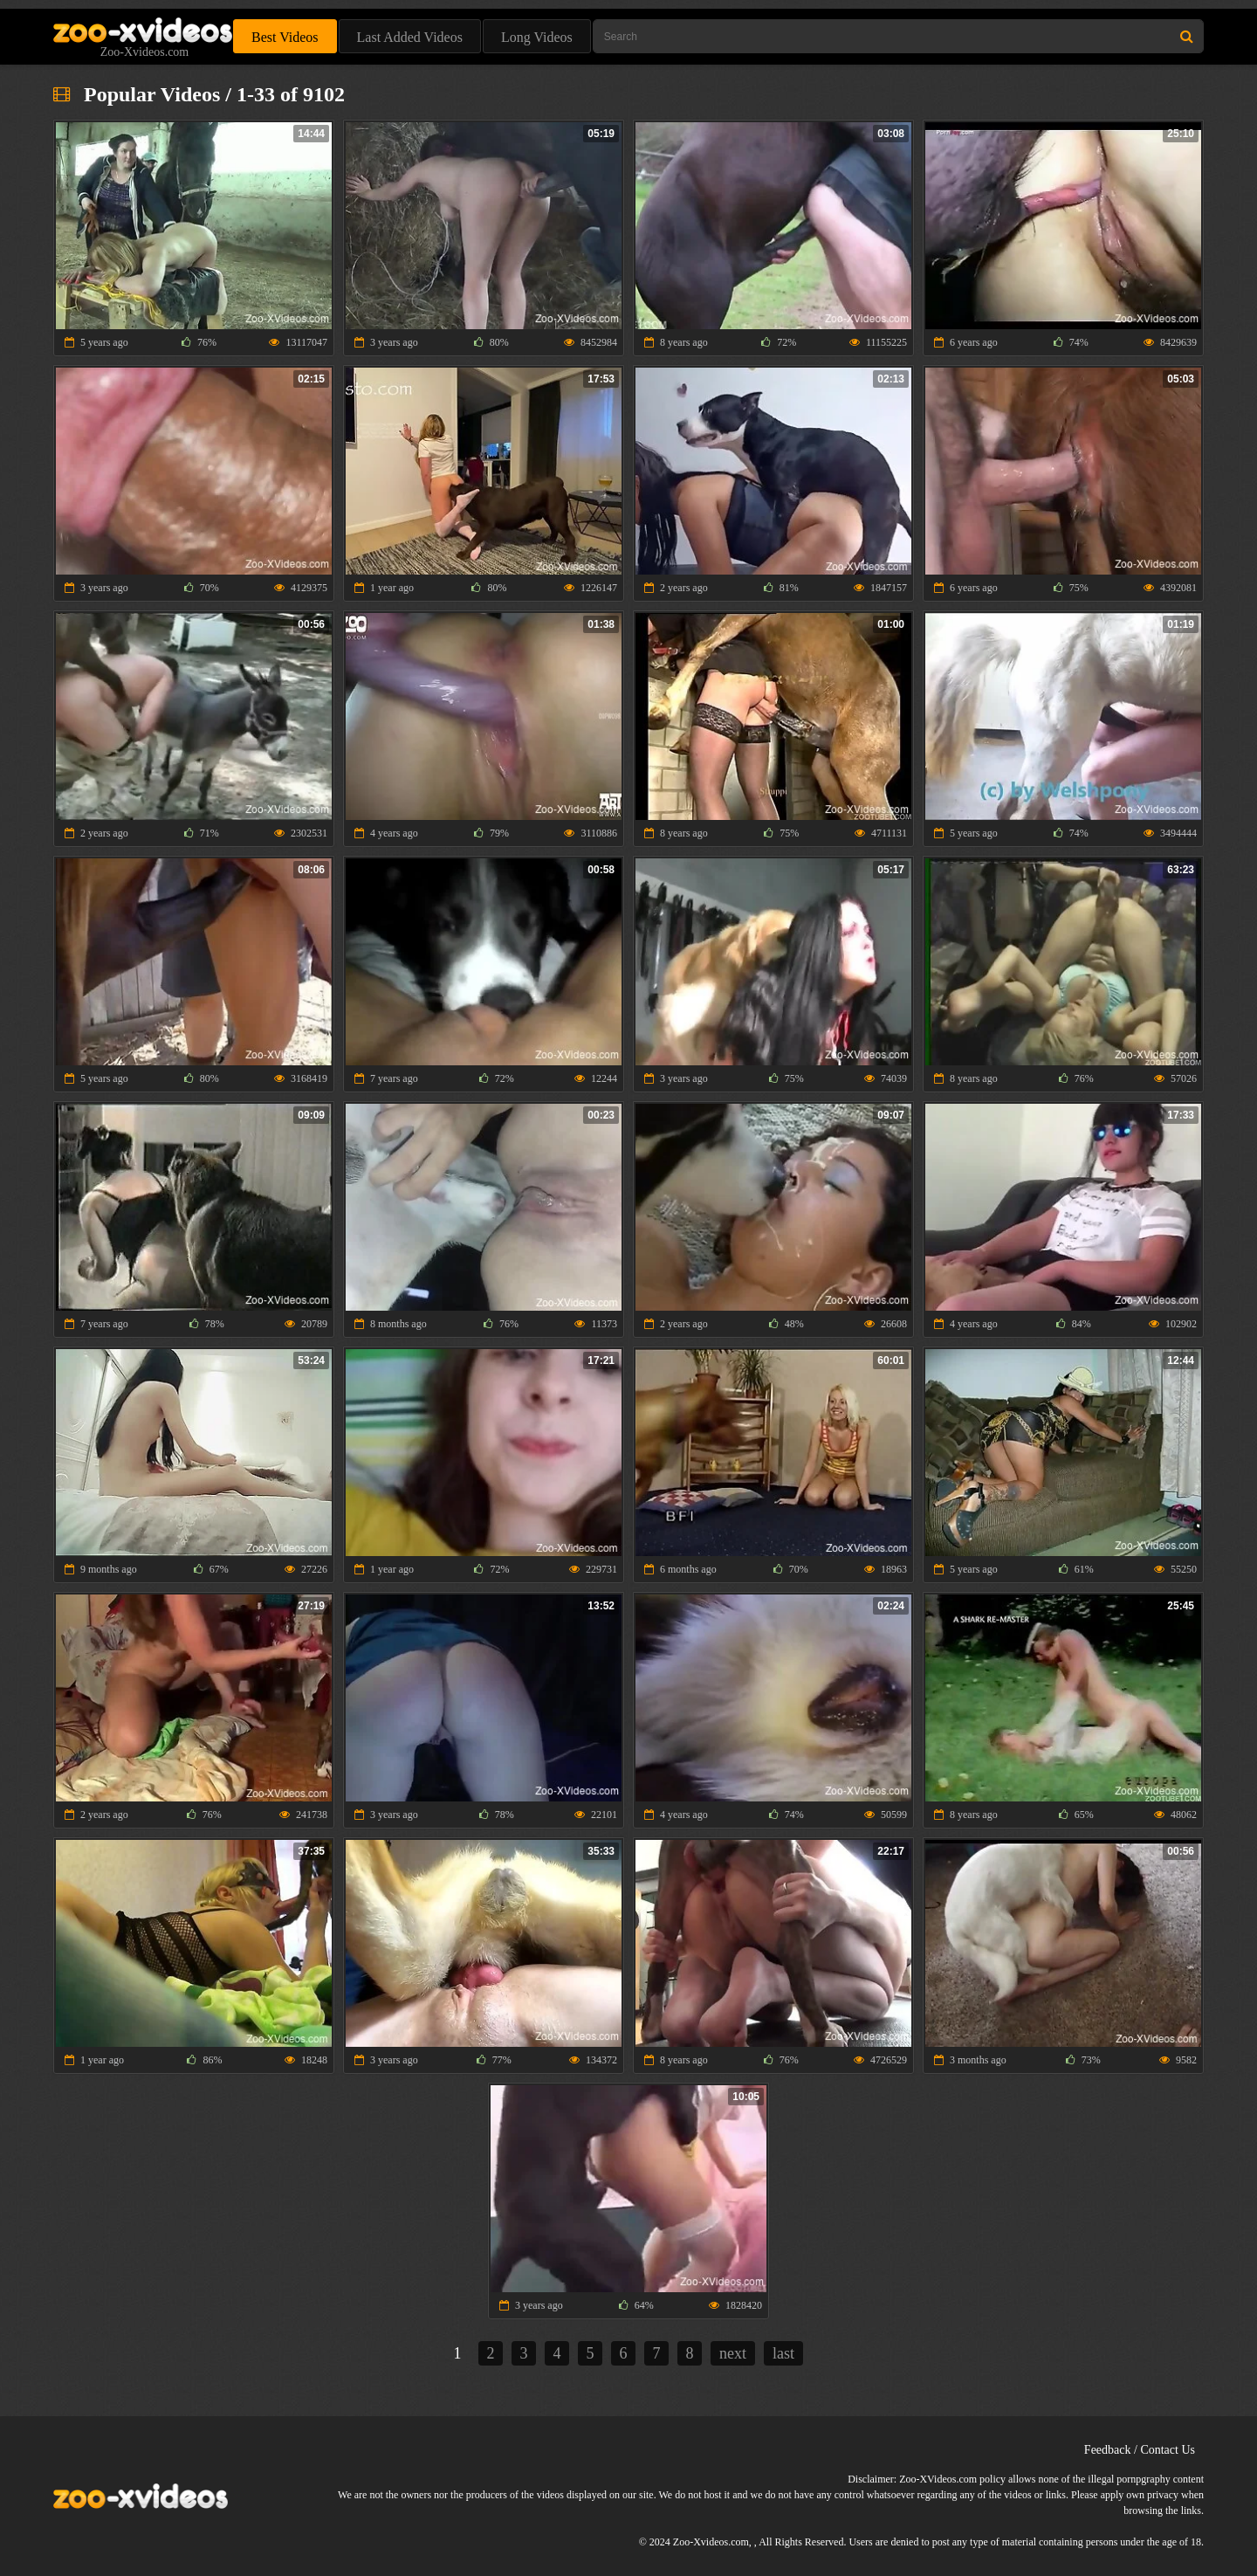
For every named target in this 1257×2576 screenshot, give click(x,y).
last (783, 2353)
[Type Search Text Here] (898, 36)
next (732, 2353)
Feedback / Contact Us (1139, 2449)
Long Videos (537, 37)
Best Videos (285, 37)
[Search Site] (1187, 36)
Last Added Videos (410, 37)
